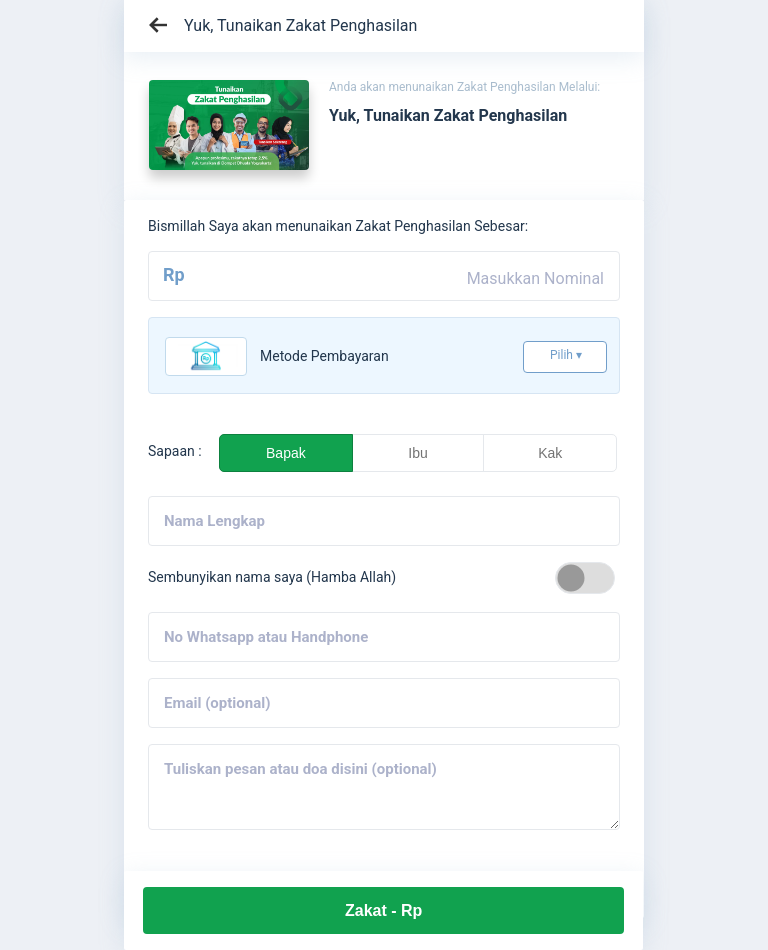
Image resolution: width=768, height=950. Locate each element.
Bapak (286, 453)
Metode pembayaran (324, 356)
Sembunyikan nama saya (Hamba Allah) (272, 577)
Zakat (383, 910)
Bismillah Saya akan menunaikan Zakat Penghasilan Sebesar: (338, 226)
